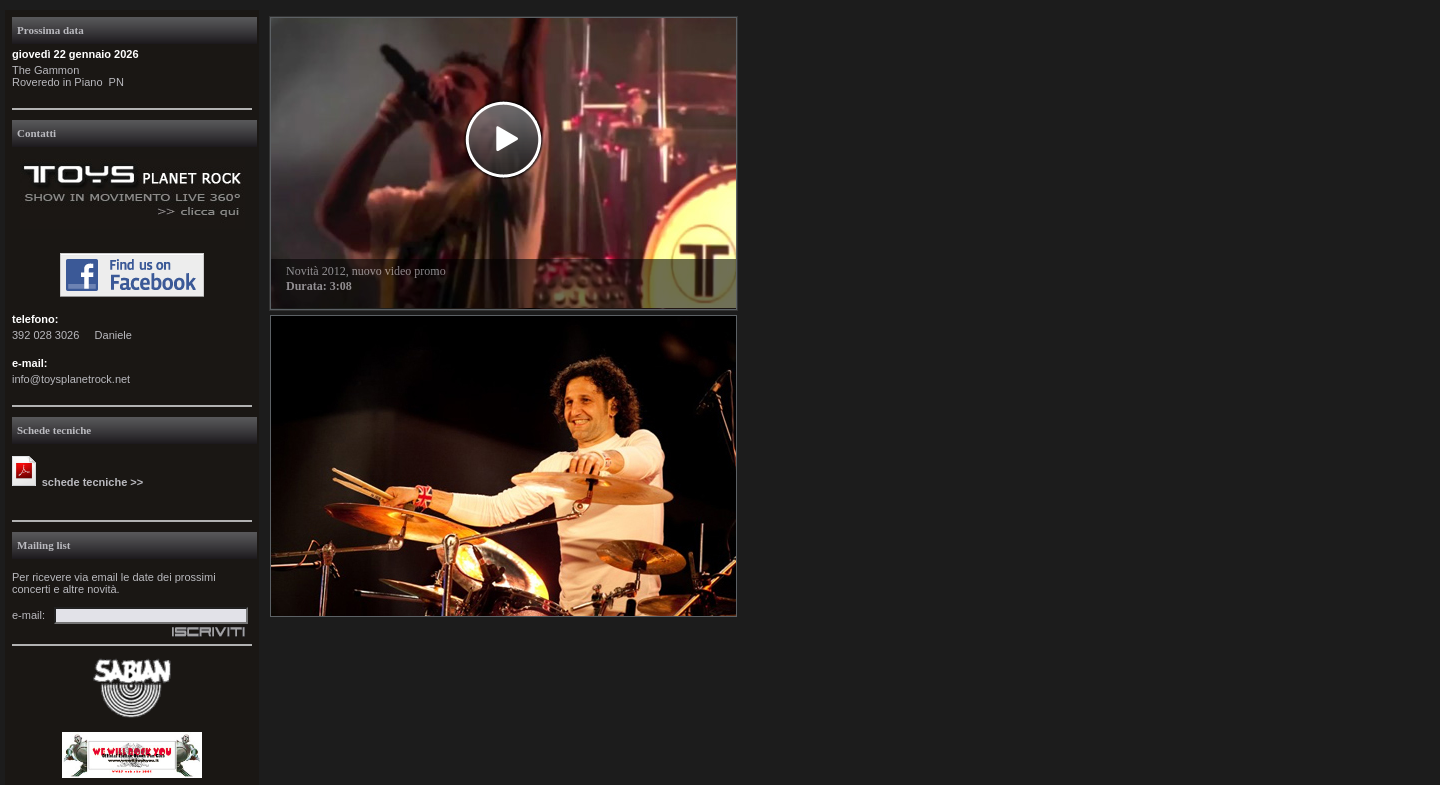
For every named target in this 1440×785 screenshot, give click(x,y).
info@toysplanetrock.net (71, 379)
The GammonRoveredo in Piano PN (68, 76)
